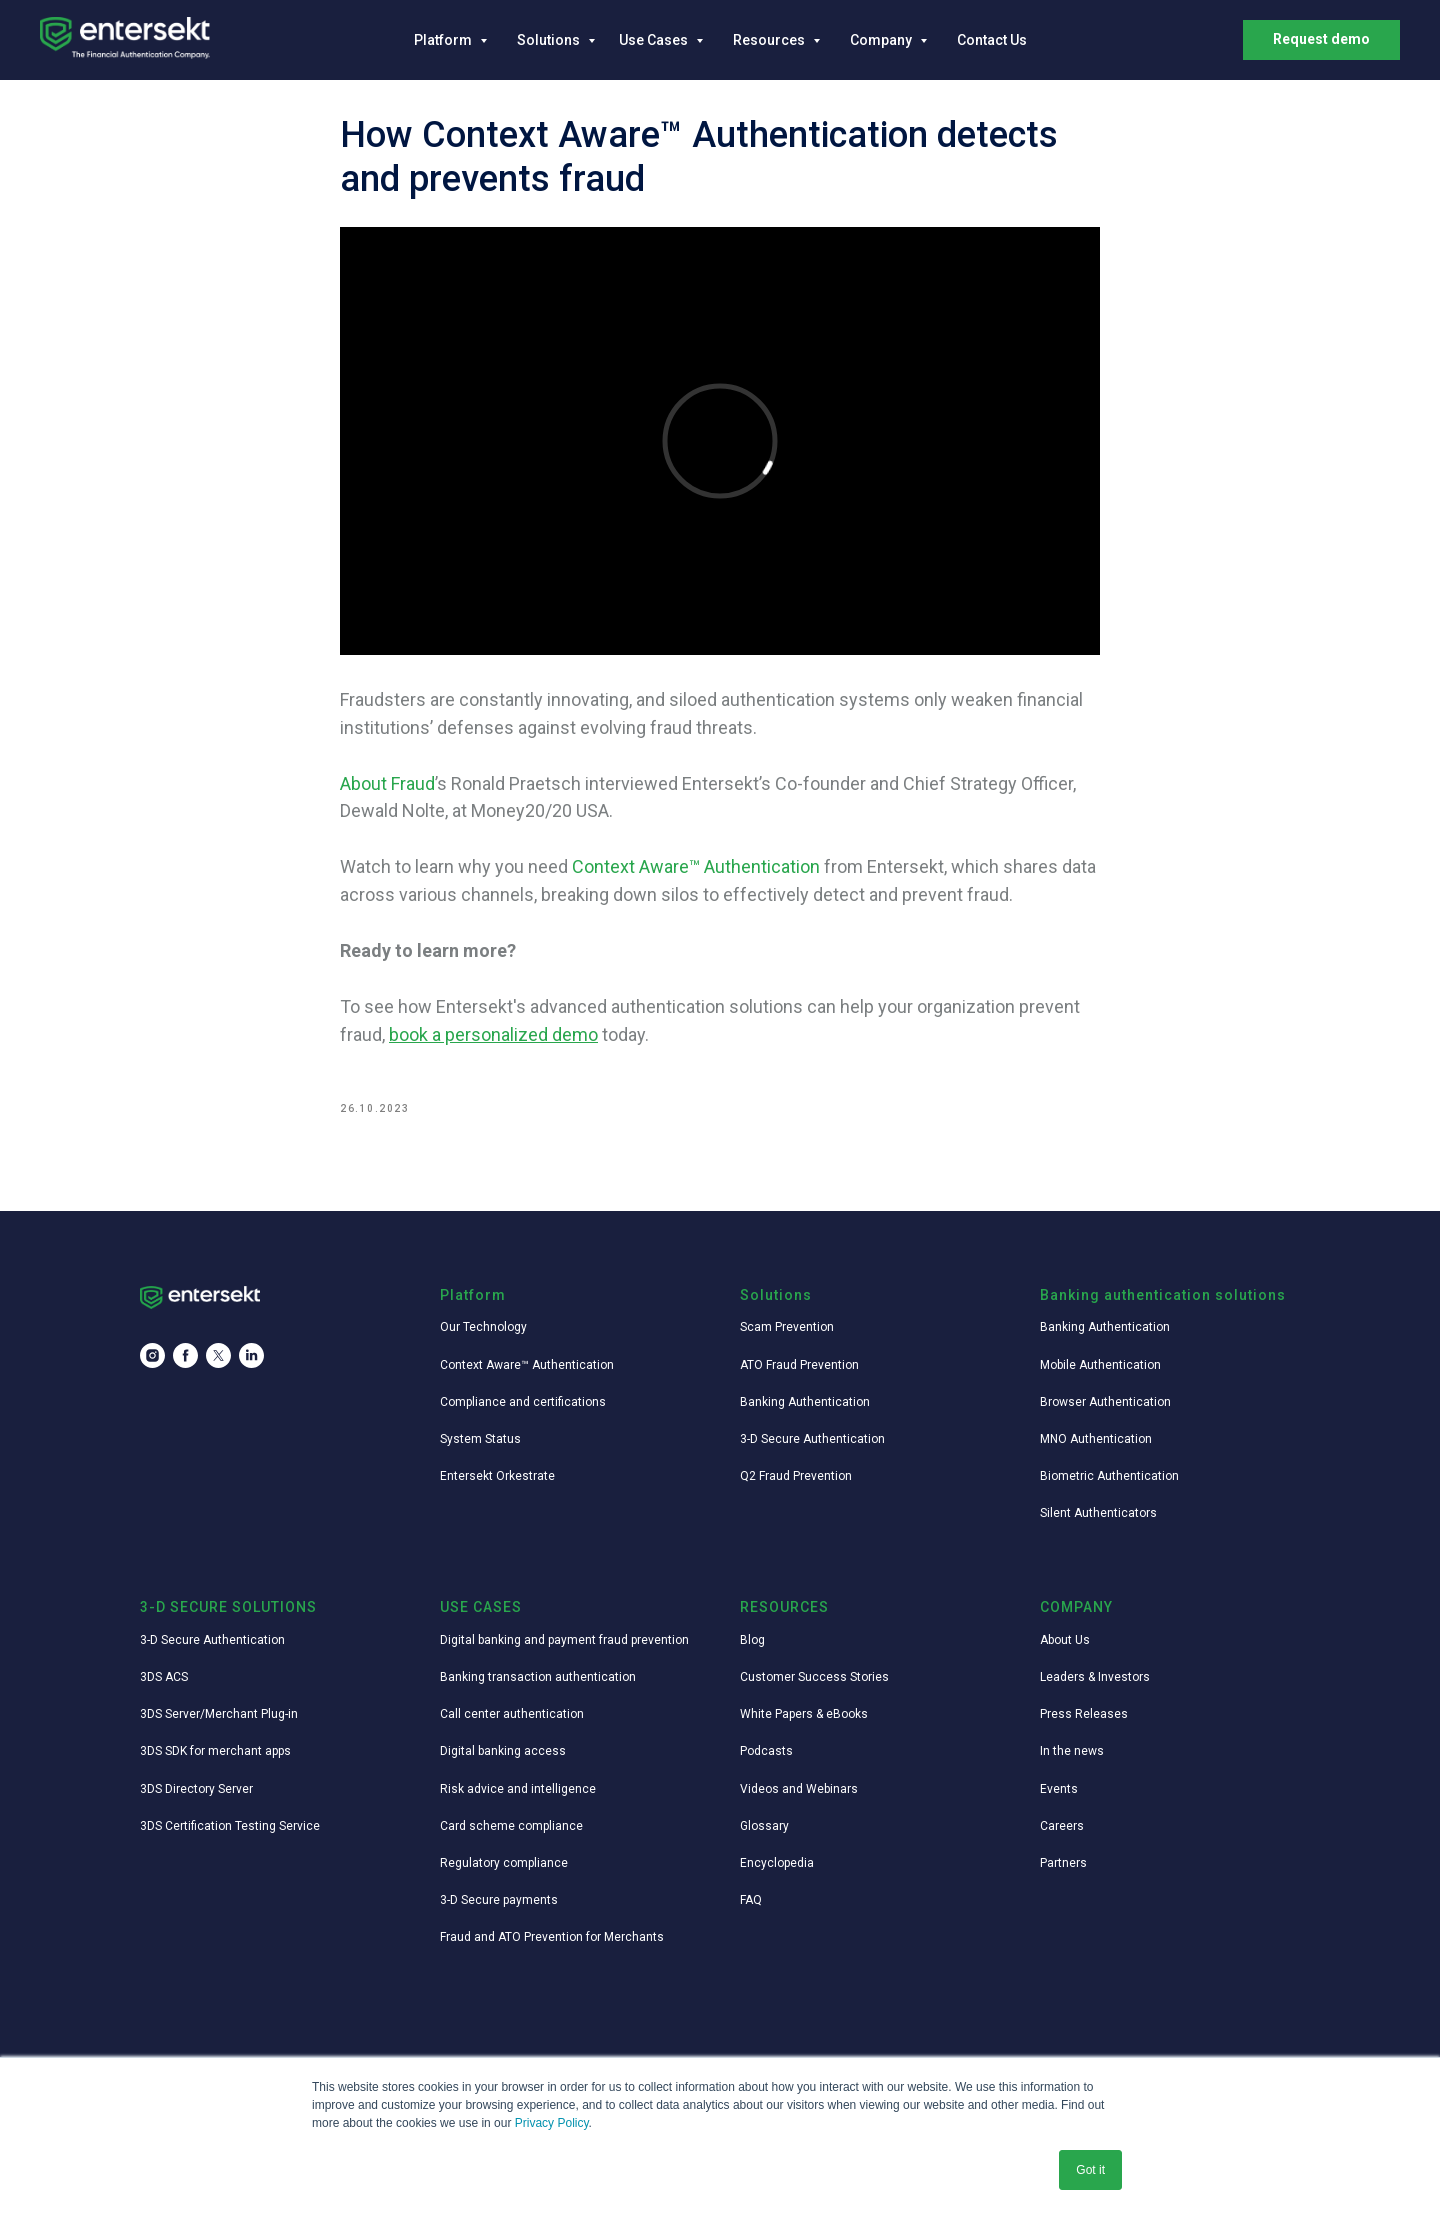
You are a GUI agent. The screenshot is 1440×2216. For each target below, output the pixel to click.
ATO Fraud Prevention (799, 1365)
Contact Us (992, 40)
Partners (1063, 1863)
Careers (1062, 1826)
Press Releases (1084, 1714)
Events (1059, 1789)
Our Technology (483, 1327)
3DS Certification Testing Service (230, 1826)
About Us (1065, 1640)
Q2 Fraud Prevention (796, 1476)
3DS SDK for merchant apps (215, 1751)
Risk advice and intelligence (518, 1789)
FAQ (751, 1900)
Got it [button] (1090, 2170)
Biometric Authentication (1109, 1476)
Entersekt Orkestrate (497, 1476)
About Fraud (387, 783)
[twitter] (218, 1355)
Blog (752, 1640)
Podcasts (766, 1751)
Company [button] (882, 40)
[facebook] (185, 1355)
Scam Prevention (787, 1327)
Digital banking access (503, 1751)
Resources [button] (770, 40)
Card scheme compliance (511, 1826)
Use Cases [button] (655, 40)
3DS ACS (164, 1677)
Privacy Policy (552, 2123)
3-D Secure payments (499, 1900)
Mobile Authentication (1100, 1365)
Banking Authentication (805, 1402)
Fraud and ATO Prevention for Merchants (552, 1937)
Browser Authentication (1105, 1402)
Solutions (550, 40)
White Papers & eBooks (804, 1714)
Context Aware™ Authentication (696, 866)
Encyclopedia (777, 1863)
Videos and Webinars (799, 1789)
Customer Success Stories (814, 1677)
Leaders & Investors (1095, 1677)
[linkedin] (251, 1355)
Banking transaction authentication (538, 1677)
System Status (480, 1439)
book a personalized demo (493, 1034)
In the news (1072, 1751)
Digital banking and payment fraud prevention (564, 1640)
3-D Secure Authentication (812, 1439)
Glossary (764, 1826)
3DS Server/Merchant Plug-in (219, 1714)
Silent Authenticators (1098, 1513)
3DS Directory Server (196, 1789)
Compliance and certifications (523, 1402)
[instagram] (152, 1355)
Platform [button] (444, 40)
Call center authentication (512, 1714)
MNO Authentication (1096, 1439)
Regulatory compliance (504, 1863)
